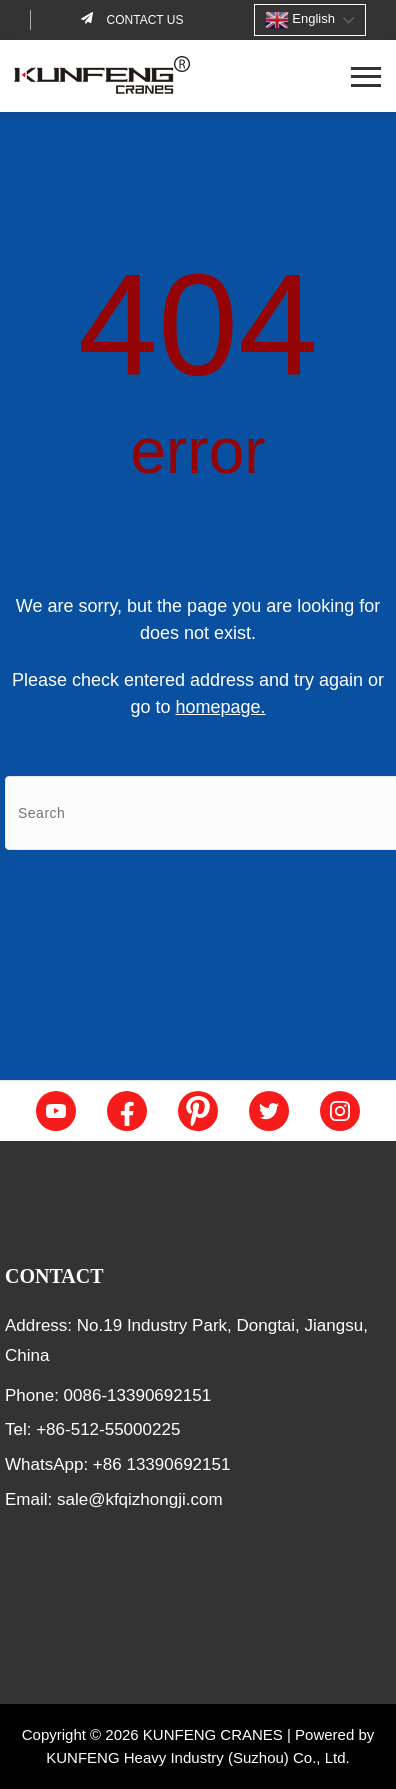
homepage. (220, 707)
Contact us (143, 20)
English (300, 20)
